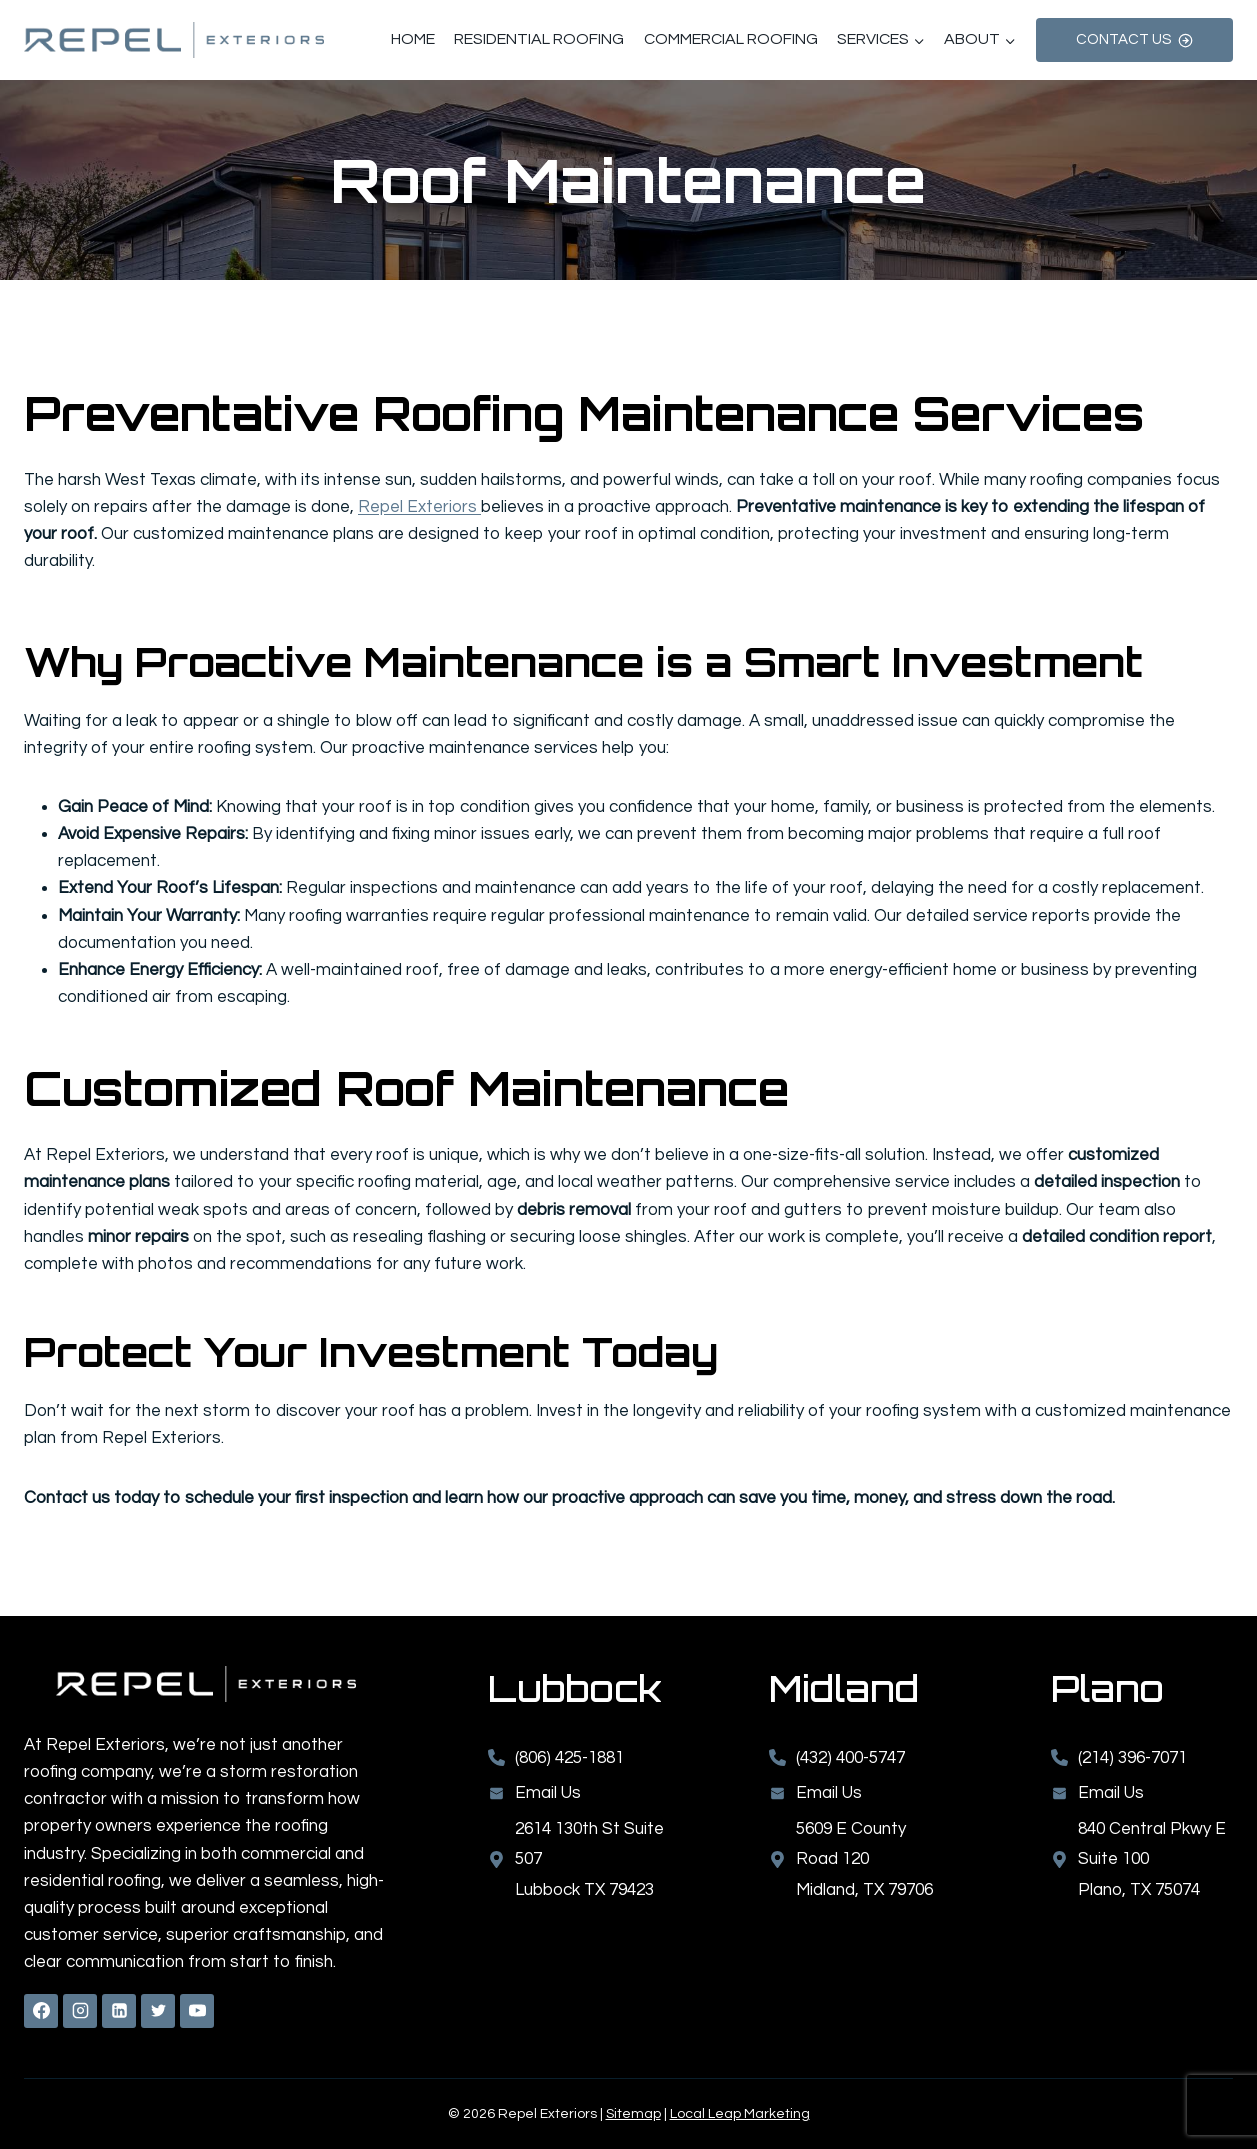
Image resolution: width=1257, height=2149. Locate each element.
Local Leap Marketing (740, 2114)
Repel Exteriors (419, 507)
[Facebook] (41, 2011)
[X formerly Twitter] (158, 2011)
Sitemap (633, 2114)
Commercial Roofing (731, 39)
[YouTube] (197, 2011)
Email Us (1111, 1793)
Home (413, 39)
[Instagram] (80, 2011)
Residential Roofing (539, 39)
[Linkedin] (119, 2011)
